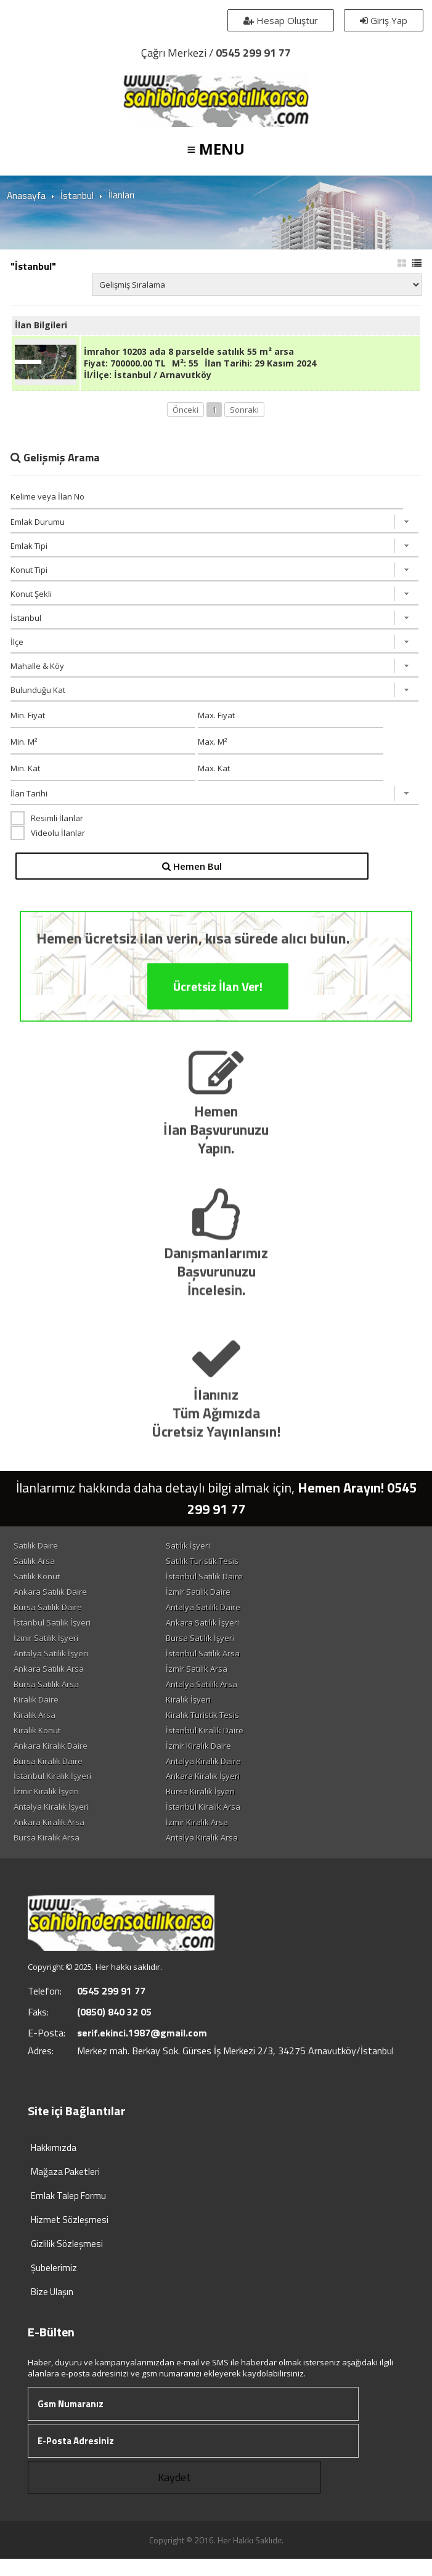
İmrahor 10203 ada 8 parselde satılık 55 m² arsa (189, 356)
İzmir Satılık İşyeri (48, 1645)
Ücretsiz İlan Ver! (218, 1043)
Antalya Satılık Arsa (228, 1693)
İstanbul (76, 195)
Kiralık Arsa (37, 1726)
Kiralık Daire (38, 1709)
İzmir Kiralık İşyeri (48, 1806)
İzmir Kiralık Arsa (224, 1838)
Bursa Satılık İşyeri (227, 1645)
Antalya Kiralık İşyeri (53, 1822)
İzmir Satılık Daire (225, 1597)
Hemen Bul (194, 870)
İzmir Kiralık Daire (225, 1758)
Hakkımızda (53, 2165)
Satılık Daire (38, 1549)
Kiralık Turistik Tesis (229, 1726)
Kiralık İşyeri (215, 1709)
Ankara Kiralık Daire (53, 1758)
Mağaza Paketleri (65, 2189)
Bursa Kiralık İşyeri (227, 1806)
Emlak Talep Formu (68, 2213)
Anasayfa (26, 195)
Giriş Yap (382, 20)
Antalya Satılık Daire (230, 1613)
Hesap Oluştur (279, 20)
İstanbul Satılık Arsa (230, 1661)
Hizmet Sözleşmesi (69, 2237)
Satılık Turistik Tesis (229, 1565)
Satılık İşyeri (215, 1549)
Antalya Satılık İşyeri (53, 1661)
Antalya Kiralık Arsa (229, 1854)
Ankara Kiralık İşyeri (230, 1790)
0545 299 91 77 (253, 52)
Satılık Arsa (36, 1565)
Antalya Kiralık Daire (230, 1774)
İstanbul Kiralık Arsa (230, 1822)
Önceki (185, 413)
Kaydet (174, 2494)
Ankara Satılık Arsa (51, 1677)
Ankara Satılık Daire (52, 1597)
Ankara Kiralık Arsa (51, 1838)
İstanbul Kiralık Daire (232, 1742)
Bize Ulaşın (52, 2309)
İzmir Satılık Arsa (224, 1677)
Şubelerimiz (54, 2285)
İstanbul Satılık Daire (231, 1581)
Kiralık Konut (39, 1742)
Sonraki (244, 413)
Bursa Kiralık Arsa (49, 1854)
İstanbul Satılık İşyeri (54, 1629)
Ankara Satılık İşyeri (229, 1629)
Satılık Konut (39, 1581)
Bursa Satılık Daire (50, 1613)
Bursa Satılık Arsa (48, 1693)
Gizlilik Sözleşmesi (67, 2261)
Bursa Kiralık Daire (50, 1774)
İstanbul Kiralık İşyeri (55, 1790)
